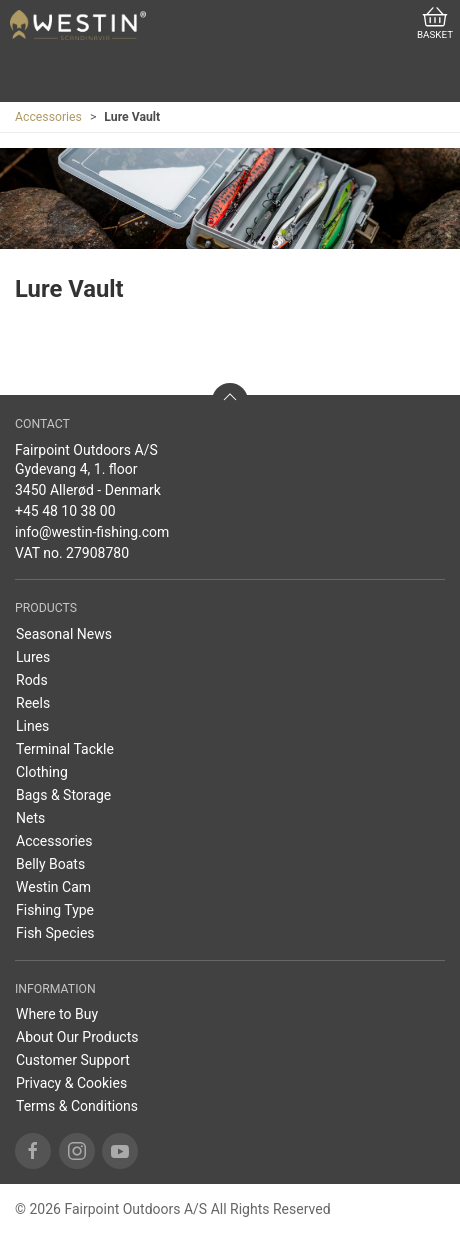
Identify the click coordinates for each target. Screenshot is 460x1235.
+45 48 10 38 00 (65, 511)
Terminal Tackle (65, 749)
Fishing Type (55, 910)
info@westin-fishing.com (92, 532)
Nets (30, 818)
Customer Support (73, 1060)
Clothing (42, 772)
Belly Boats (50, 864)
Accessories (48, 117)
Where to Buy (57, 1014)
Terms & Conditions (77, 1106)
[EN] (78, 25)
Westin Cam (53, 887)
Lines (32, 726)
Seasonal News (64, 634)
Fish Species (55, 933)
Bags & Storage (63, 795)
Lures (33, 657)
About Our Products (77, 1037)
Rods (32, 680)
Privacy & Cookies (71, 1083)
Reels (33, 703)
